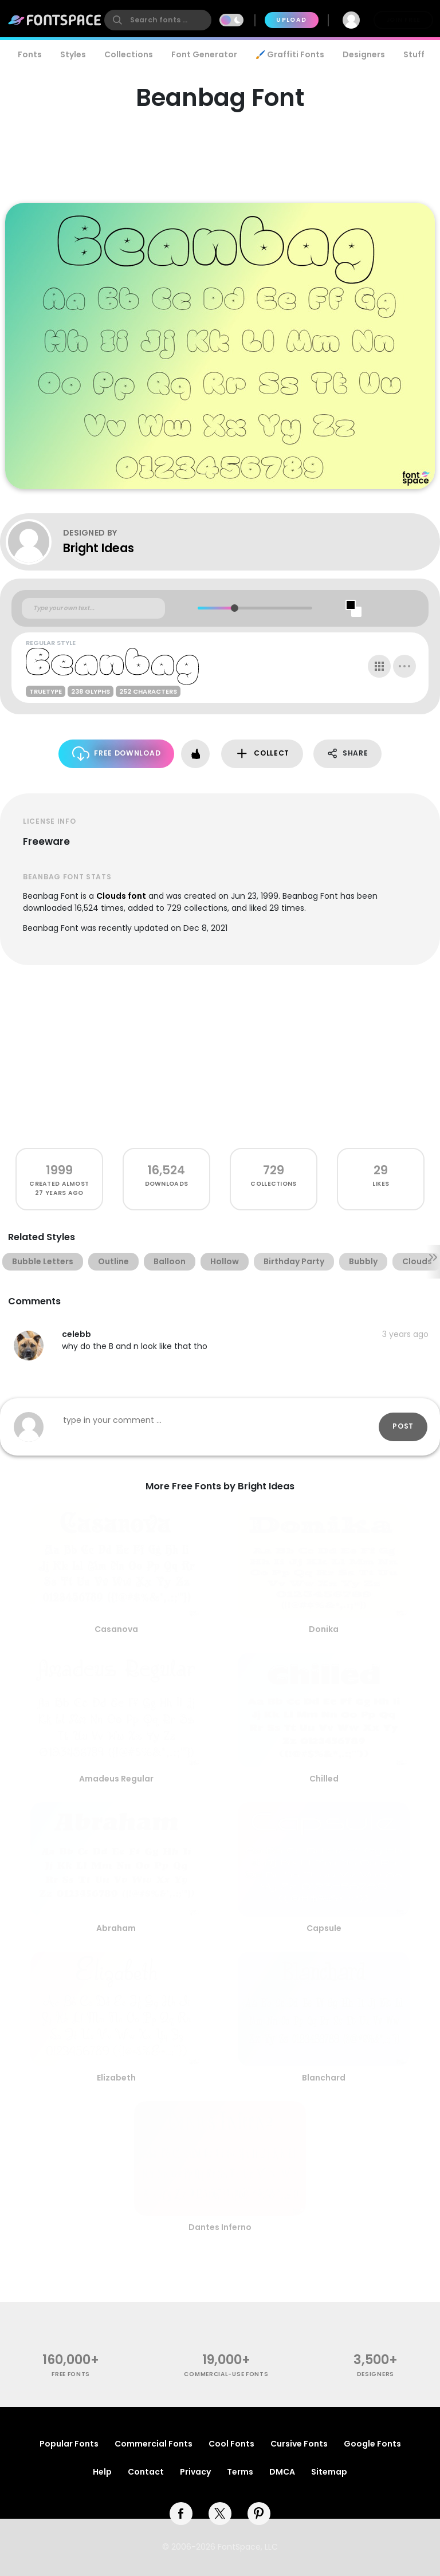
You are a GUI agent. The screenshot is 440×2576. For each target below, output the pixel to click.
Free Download (116, 753)
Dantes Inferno (220, 2227)
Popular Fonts (69, 2443)
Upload (291, 19)
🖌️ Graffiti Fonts (290, 54)
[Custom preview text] (93, 608)
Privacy (195, 2471)
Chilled (324, 1778)
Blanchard (323, 2077)
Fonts (30, 54)
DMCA (282, 2471)
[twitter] (220, 2513)
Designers (364, 54)
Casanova (116, 1629)
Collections (128, 54)
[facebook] (181, 2513)
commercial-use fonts (226, 2374)
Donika (324, 1629)
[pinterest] (258, 2513)
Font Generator (204, 54)
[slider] (234, 608)
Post (403, 1426)
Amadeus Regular (116, 1778)
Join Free (403, 19)
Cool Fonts (231, 2443)
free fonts (71, 2374)
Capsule (324, 1928)
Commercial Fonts (153, 2443)
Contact (146, 2471)
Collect (262, 753)
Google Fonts (372, 2443)
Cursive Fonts (299, 2443)
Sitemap (329, 2471)
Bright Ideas (98, 548)
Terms (240, 2471)
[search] (157, 20)
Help (102, 2471)
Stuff (414, 54)
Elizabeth (116, 2077)
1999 (59, 1170)
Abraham (116, 1928)
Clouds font (121, 896)
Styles (73, 54)
